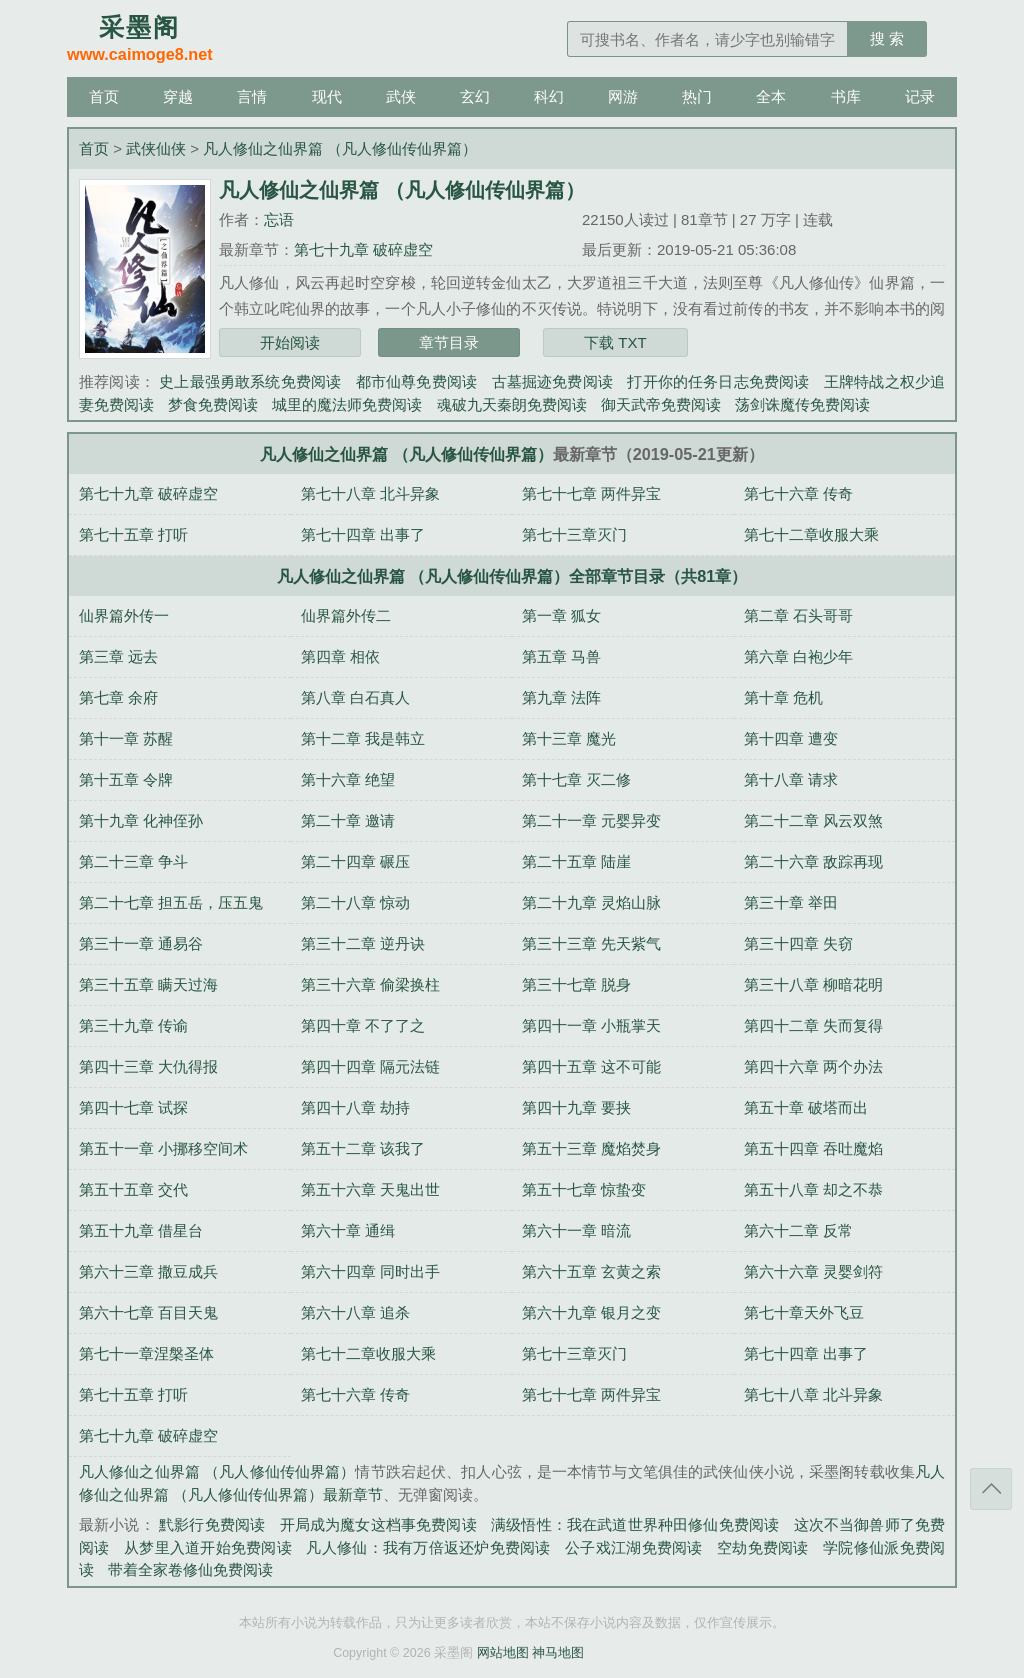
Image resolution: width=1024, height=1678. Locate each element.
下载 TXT (615, 342)
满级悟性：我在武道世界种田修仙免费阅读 (635, 1524)
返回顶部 (991, 1489)
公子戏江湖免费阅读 (633, 1547)
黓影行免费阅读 (212, 1524)
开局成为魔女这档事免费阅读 (378, 1524)
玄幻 (475, 96)
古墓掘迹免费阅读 (552, 381)
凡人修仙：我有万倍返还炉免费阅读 (428, 1547)
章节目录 (449, 342)
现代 (327, 96)
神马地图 (558, 1653)
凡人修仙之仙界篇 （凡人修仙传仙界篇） (340, 148)
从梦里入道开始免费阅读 (208, 1547)
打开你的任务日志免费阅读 (718, 381)
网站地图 (503, 1653)
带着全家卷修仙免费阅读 (190, 1569)
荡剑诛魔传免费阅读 (802, 404)
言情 (252, 96)
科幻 (549, 96)
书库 (846, 96)
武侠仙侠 (156, 148)
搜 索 (887, 38)
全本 (771, 96)
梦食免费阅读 (213, 404)
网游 (623, 96)
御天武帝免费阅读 (661, 404)
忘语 (279, 219)
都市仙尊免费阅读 (416, 381)
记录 (920, 96)
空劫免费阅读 (763, 1547)
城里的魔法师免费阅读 (347, 404)
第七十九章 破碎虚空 (363, 249)
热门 (697, 96)
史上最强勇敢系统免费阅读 (250, 381)
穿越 (178, 96)
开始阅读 (290, 342)
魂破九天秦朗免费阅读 (512, 404)
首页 (104, 96)
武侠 (401, 96)
